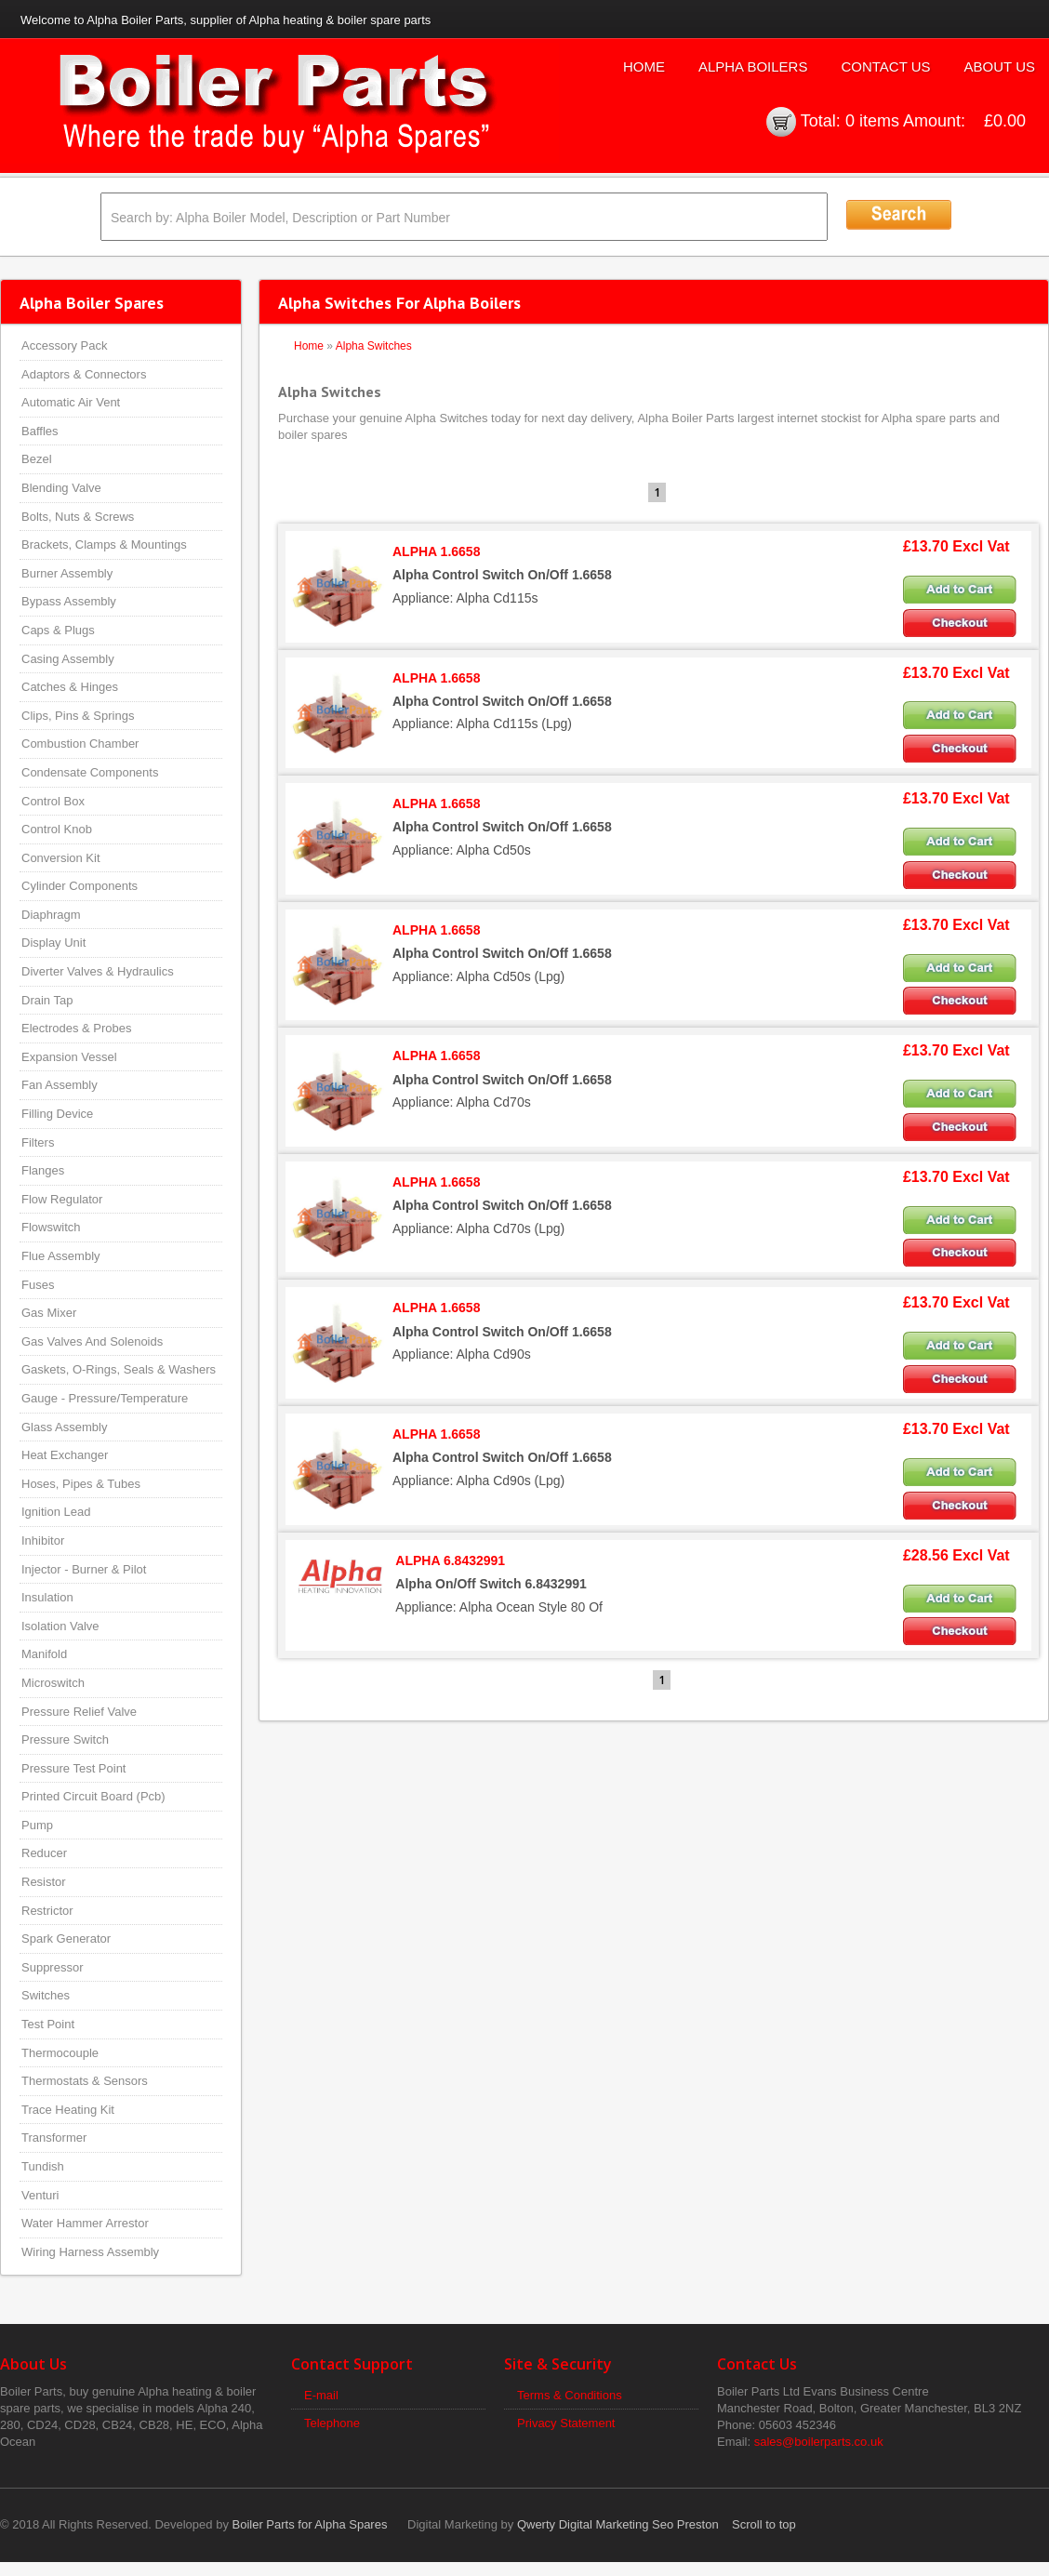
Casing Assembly (67, 659)
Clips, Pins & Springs (77, 716)
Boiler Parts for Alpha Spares (310, 2524)
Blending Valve (61, 488)
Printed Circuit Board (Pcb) (93, 1796)
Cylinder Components (79, 886)
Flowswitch (51, 1227)
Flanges (42, 1170)
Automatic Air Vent (70, 402)
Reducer (44, 1853)
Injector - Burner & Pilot (83, 1569)
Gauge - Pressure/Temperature (104, 1398)
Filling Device (57, 1114)
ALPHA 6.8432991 (450, 1560)
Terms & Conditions (569, 2395)
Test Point (47, 2024)
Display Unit (53, 942)
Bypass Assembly (68, 601)
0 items (872, 121)
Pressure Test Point (73, 1768)
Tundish (42, 2166)
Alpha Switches (374, 345)
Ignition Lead (55, 1512)
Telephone (332, 2423)
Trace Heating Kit (67, 2110)
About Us (999, 66)
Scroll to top (764, 2524)
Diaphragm (51, 915)
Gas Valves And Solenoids (92, 1341)
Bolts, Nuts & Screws (77, 517)
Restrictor (47, 1911)
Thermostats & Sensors (84, 2081)
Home (644, 66)
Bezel (36, 459)
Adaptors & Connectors (83, 374)
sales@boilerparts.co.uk (818, 2442)
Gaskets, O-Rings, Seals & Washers (118, 1369)
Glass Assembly (64, 1427)
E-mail (321, 2395)
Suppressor (52, 1967)
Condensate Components (89, 772)
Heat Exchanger (64, 1455)
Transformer (53, 2137)
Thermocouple (60, 2053)
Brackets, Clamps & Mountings (104, 544)
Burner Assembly (67, 573)
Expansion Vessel (69, 1057)
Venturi (40, 2195)
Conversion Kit (60, 858)
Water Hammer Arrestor (85, 2223)
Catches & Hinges (69, 687)
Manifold (44, 1654)
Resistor (43, 1882)
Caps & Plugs (58, 630)
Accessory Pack (64, 345)
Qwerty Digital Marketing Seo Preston (618, 2524)
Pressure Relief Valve (79, 1712)
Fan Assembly (59, 1085)
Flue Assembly (60, 1256)
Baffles (40, 431)
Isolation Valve (60, 1626)
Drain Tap (47, 1000)
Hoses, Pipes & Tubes (80, 1484)
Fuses (37, 1285)
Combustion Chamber (80, 743)
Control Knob (56, 829)
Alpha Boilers (753, 66)
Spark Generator (66, 1938)
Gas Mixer (48, 1313)
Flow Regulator (61, 1199)
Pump (37, 1825)
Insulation (47, 1597)
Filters (37, 1142)
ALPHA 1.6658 (436, 551)
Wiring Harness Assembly (90, 2252)
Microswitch (53, 1683)
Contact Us (885, 66)
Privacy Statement (566, 2423)
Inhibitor (42, 1540)
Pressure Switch (65, 1739)
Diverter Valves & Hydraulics (97, 971)
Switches (45, 1995)
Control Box (53, 801)
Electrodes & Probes (76, 1028)
